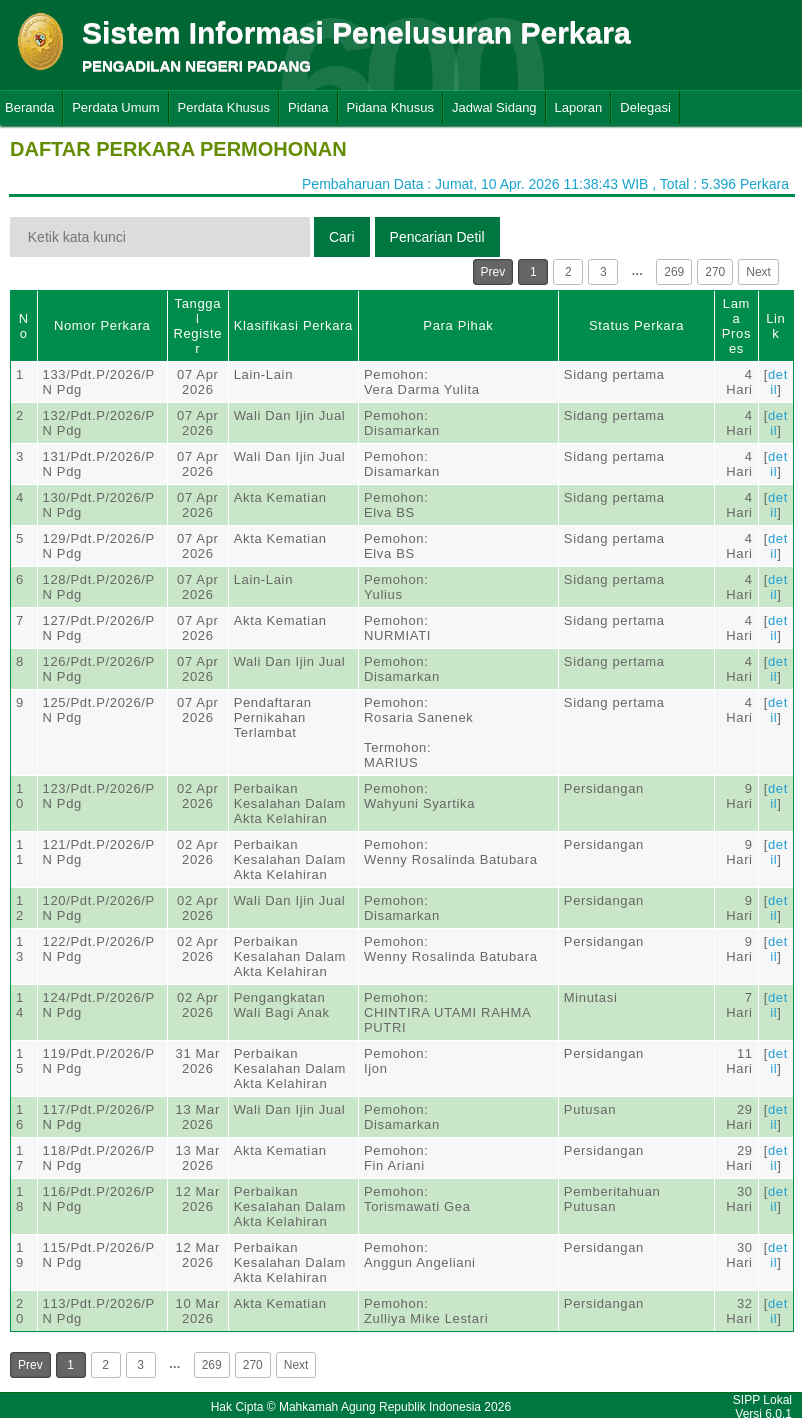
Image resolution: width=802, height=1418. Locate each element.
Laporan (579, 107)
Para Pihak (458, 325)
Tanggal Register (197, 326)
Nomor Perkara (102, 325)
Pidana (308, 107)
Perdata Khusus (224, 107)
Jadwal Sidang (494, 107)
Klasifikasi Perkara (293, 325)
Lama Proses (736, 326)
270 (715, 272)
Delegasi (645, 107)
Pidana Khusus (390, 107)
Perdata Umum (115, 107)
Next (758, 272)
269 (674, 272)
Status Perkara (636, 325)
